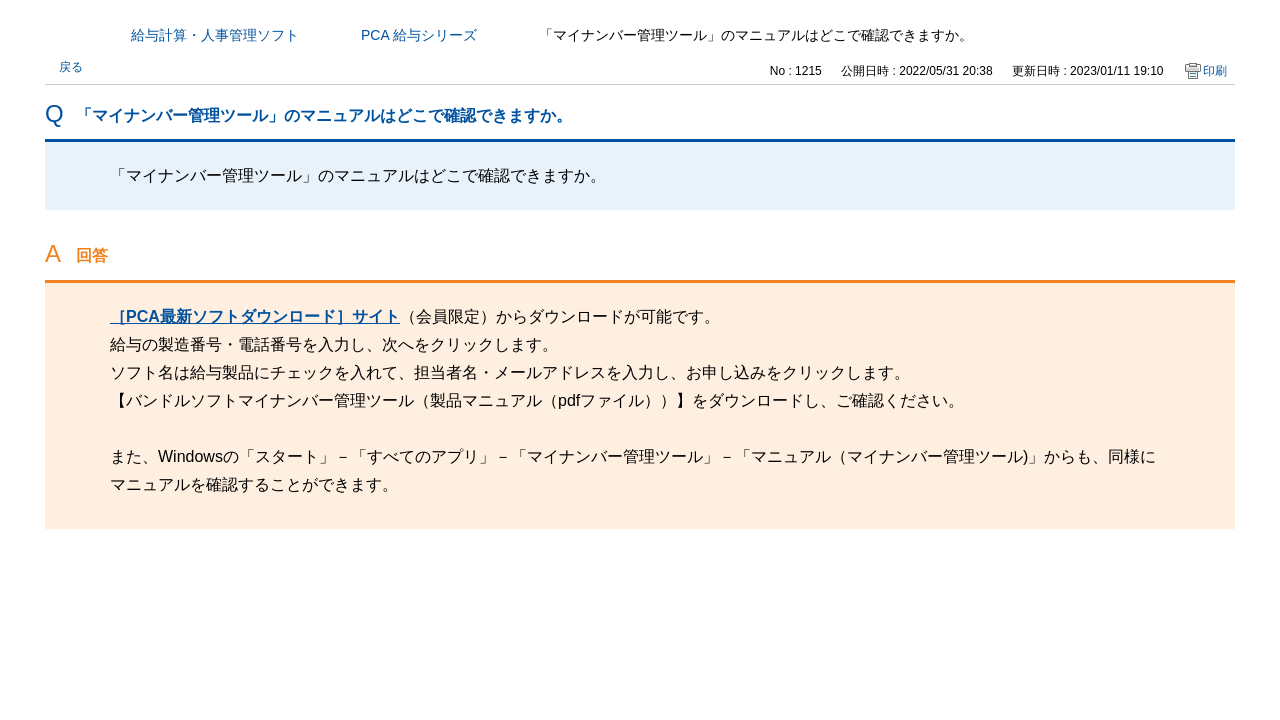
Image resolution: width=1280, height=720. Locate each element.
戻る (71, 67)
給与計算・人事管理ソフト (215, 35)
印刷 (1215, 71)
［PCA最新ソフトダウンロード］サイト (255, 316)
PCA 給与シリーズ (419, 35)
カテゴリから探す (57, 35)
